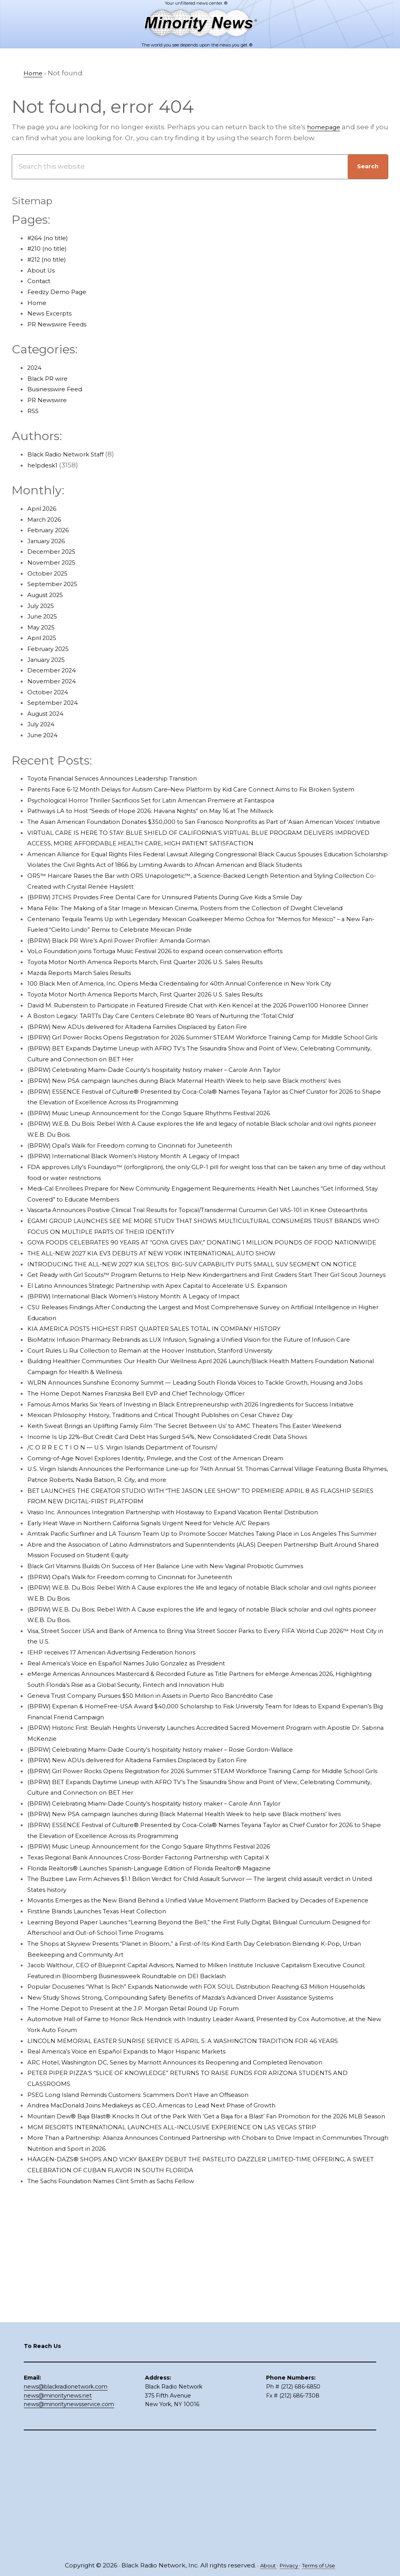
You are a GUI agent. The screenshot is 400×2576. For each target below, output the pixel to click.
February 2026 (51, 530)
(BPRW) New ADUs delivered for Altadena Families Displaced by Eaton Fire (153, 1080)
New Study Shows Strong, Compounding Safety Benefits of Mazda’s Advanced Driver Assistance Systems (204, 2213)
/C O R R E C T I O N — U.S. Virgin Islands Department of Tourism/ (135, 1609)
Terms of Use (322, 2565)
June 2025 (44, 616)
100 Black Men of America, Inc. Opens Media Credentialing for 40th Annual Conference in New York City (201, 1026)
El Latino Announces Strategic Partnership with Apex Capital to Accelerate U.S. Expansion (177, 1404)
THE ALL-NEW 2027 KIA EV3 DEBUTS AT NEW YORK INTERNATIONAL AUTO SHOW (166, 1350)
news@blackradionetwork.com (65, 2499)
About (264, 2565)
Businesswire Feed (59, 389)
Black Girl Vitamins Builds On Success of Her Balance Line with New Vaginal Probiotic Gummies (188, 1738)
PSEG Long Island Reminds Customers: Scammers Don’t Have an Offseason (155, 2310)
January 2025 (49, 659)
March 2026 (47, 519)
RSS (33, 411)
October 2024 (50, 692)
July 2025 (43, 606)
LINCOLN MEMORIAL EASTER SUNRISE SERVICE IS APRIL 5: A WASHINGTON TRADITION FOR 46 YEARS (198, 2256)
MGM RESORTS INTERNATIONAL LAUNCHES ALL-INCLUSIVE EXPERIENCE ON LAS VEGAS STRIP (186, 2353)
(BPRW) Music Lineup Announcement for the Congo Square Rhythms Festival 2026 (168, 1188)
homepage (326, 127)
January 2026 (49, 541)
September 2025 (55, 584)
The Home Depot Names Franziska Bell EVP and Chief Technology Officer (152, 1533)
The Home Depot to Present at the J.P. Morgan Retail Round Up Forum (147, 2224)
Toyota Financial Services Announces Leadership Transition (127, 778)
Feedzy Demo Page (60, 292)
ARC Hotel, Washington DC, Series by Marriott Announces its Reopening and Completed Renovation (196, 2278)
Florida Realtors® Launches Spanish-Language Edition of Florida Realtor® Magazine (169, 2062)
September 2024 (55, 702)
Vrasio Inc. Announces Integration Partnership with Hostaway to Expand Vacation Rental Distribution (196, 1674)
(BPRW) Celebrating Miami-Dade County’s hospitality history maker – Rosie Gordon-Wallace (181, 1922)
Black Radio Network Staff (70, 454)
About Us (43, 270)
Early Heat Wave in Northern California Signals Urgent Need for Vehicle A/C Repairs (167, 1684)
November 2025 (54, 562)
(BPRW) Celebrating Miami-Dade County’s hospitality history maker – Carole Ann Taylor (174, 1134)
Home (38, 303)
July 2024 (43, 724)
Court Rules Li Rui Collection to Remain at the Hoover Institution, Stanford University (169, 1479)
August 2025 (48, 595)
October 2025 (50, 573)
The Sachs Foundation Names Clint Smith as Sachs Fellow (125, 2407)
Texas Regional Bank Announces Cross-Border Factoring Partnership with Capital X (168, 2051)
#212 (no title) (49, 259)
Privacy (288, 2565)
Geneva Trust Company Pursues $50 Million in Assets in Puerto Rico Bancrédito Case (170, 1868)
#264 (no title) (51, 238)
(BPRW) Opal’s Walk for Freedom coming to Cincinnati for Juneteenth (146, 1221)
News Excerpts (52, 313)
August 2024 (48, 713)
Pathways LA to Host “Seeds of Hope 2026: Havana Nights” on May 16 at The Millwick (168, 821)
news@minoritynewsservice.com (69, 2517)
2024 (35, 367)
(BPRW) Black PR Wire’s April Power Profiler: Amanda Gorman (131, 983)
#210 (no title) (50, 248)
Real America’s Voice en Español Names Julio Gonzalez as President (142, 1836)
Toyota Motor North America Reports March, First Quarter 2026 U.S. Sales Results (163, 1005)
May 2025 (43, 627)
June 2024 (44, 735)
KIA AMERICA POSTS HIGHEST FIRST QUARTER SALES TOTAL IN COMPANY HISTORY (168, 1447)
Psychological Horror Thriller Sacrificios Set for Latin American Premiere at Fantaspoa (171, 811)
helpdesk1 (44, 465)
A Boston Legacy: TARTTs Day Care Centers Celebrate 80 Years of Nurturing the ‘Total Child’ (181, 1069)
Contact (40, 281)
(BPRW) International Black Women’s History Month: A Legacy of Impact (149, 1231)
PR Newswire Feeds (61, 324)
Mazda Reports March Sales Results (87, 1016)
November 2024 (54, 681)
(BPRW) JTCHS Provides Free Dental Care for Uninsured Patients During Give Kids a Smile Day (185, 929)
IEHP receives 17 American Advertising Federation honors (124, 1825)
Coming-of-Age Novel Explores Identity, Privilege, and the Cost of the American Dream (173, 1620)
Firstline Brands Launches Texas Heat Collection (109, 2116)
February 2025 (51, 648)
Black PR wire (50, 378)
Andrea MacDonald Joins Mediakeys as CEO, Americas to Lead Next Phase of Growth (169, 2321)
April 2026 (44, 508)
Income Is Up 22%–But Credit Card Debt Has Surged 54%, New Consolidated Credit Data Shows (187, 1598)
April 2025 (44, 638)
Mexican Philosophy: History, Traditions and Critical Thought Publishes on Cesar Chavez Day (182, 1566)
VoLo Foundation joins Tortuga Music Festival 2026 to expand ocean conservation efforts (177, 994)
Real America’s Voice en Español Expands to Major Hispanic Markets (141, 2267)
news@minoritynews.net (58, 2508)
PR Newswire (49, 400)
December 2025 (54, 551)
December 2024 (54, 670)
